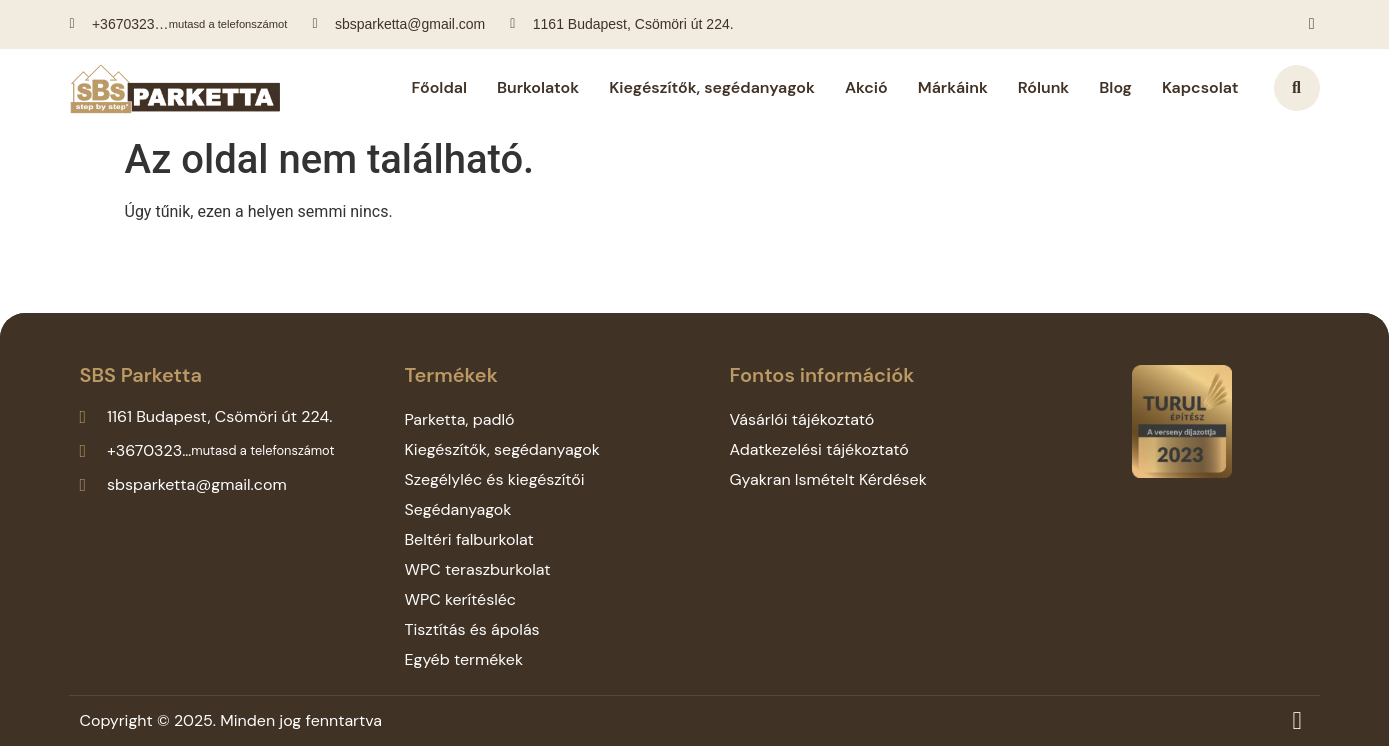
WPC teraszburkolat (477, 569)
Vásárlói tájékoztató (801, 419)
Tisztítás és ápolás (471, 629)
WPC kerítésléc (460, 599)
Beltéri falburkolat (468, 539)
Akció (866, 87)
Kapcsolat (1200, 87)
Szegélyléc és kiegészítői (494, 479)
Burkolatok (538, 87)
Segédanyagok (457, 509)
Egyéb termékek (463, 659)
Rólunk (1043, 87)
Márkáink (953, 87)
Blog (1115, 87)
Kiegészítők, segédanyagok (712, 87)
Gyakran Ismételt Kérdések (827, 479)
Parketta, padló (459, 419)
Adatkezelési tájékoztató (818, 449)
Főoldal (439, 87)
